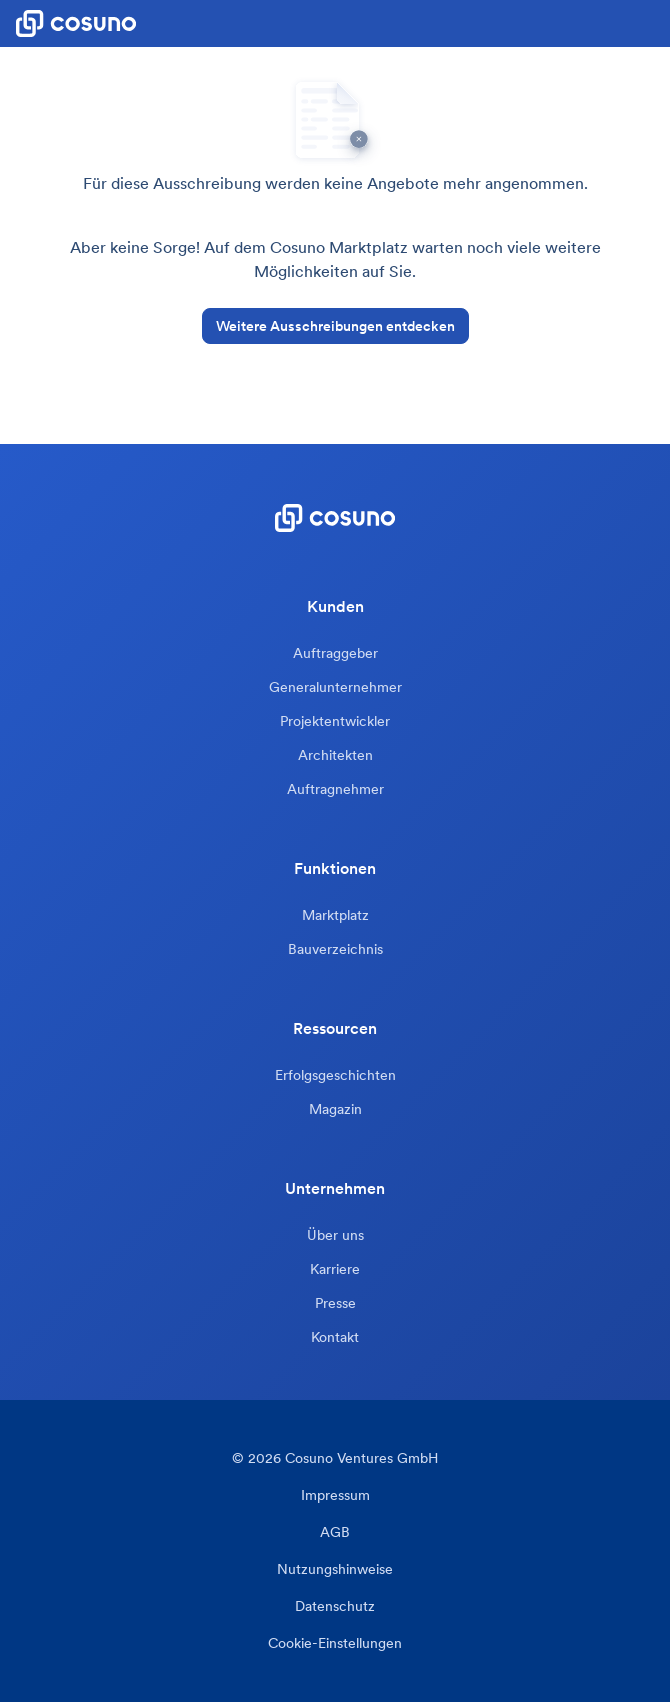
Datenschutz (335, 1606)
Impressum (335, 1495)
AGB (335, 1532)
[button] (654, 24)
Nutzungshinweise (335, 1569)
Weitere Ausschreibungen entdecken (335, 326)
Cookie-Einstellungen (335, 1643)
